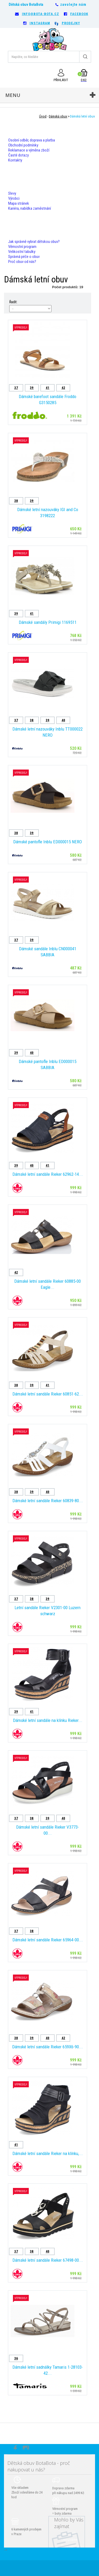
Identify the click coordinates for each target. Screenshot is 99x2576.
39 (32, 388)
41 (47, 388)
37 (16, 388)
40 (63, 720)
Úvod (42, 116)
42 (63, 388)
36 (16, 2358)
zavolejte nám (73, 4)
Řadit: (13, 302)
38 (16, 501)
